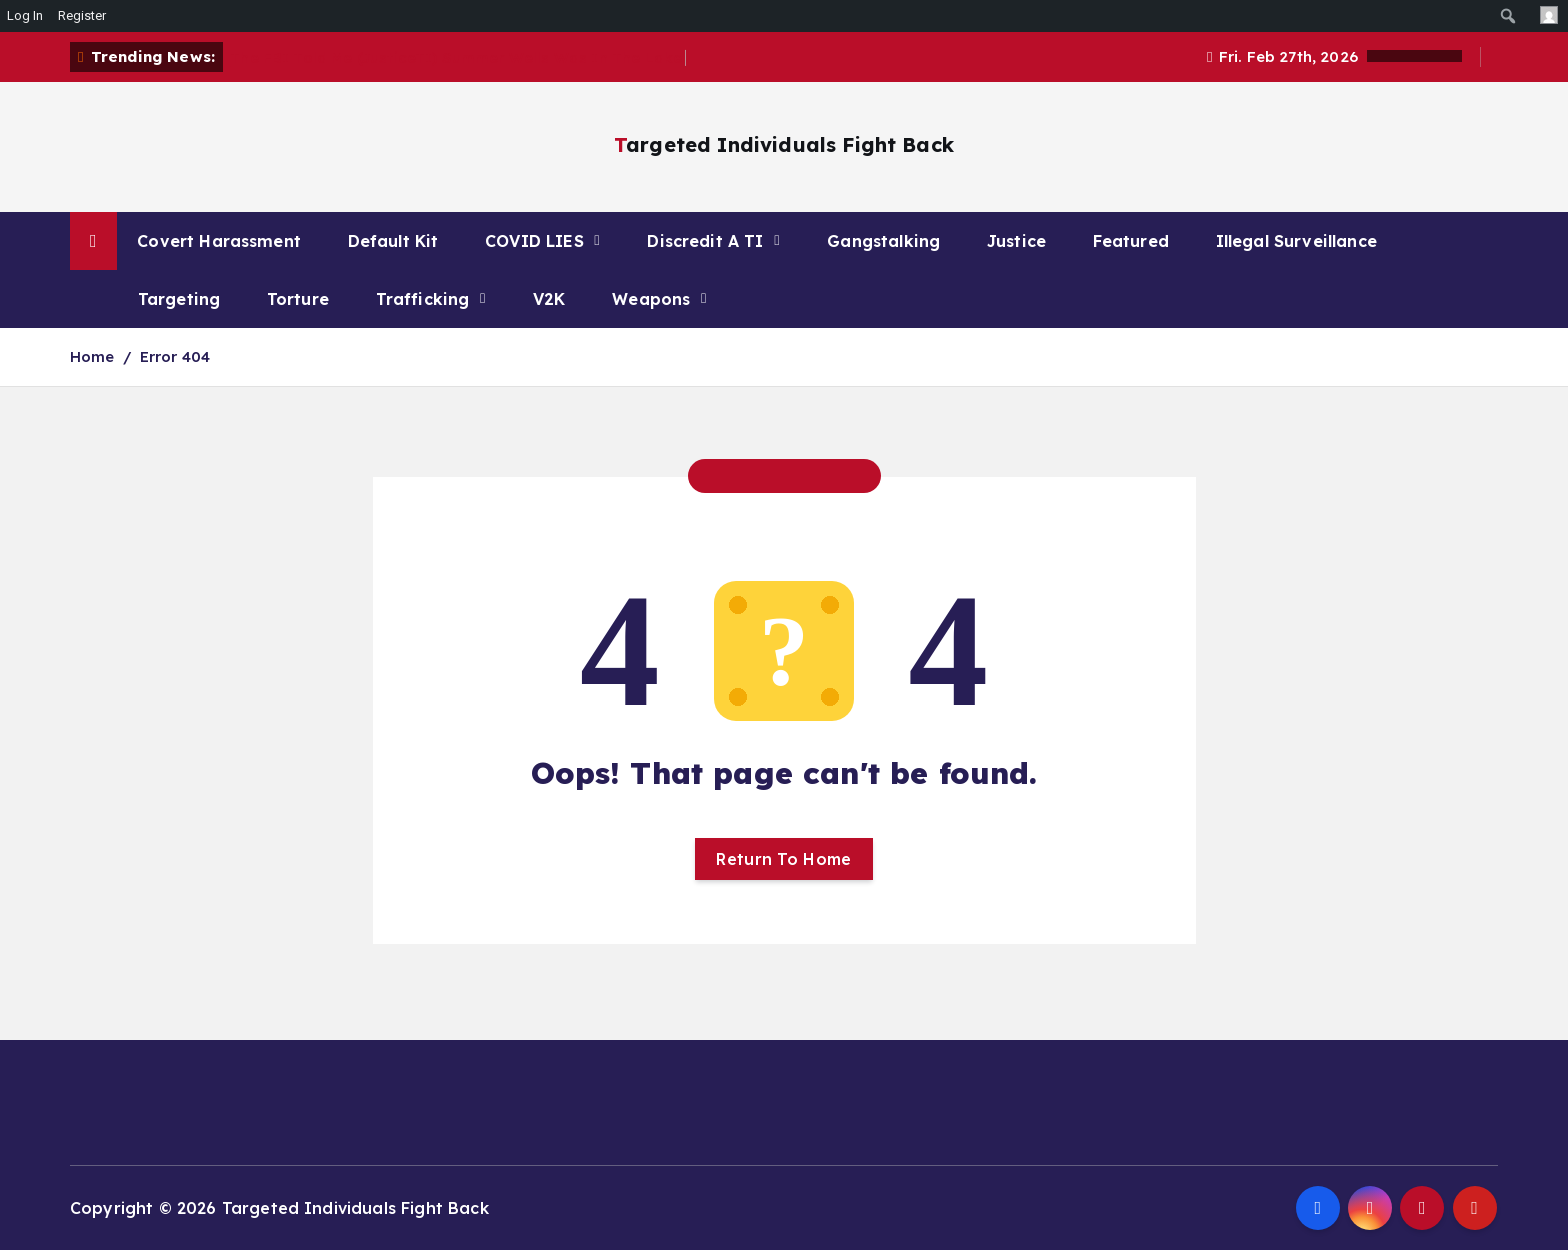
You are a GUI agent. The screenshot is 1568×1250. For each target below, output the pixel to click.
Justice (1016, 241)
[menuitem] (1508, 16)
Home (92, 356)
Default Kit (393, 241)
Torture (298, 299)
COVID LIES (534, 241)
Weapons (651, 299)
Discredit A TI (705, 241)
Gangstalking (883, 241)
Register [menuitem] (82, 15)
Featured (1131, 241)
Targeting (179, 299)
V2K (549, 299)
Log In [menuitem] (25, 15)
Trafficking (423, 299)
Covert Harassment (219, 241)
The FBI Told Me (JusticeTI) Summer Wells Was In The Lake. (458, 57)
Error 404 (175, 356)
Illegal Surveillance (1296, 241)
